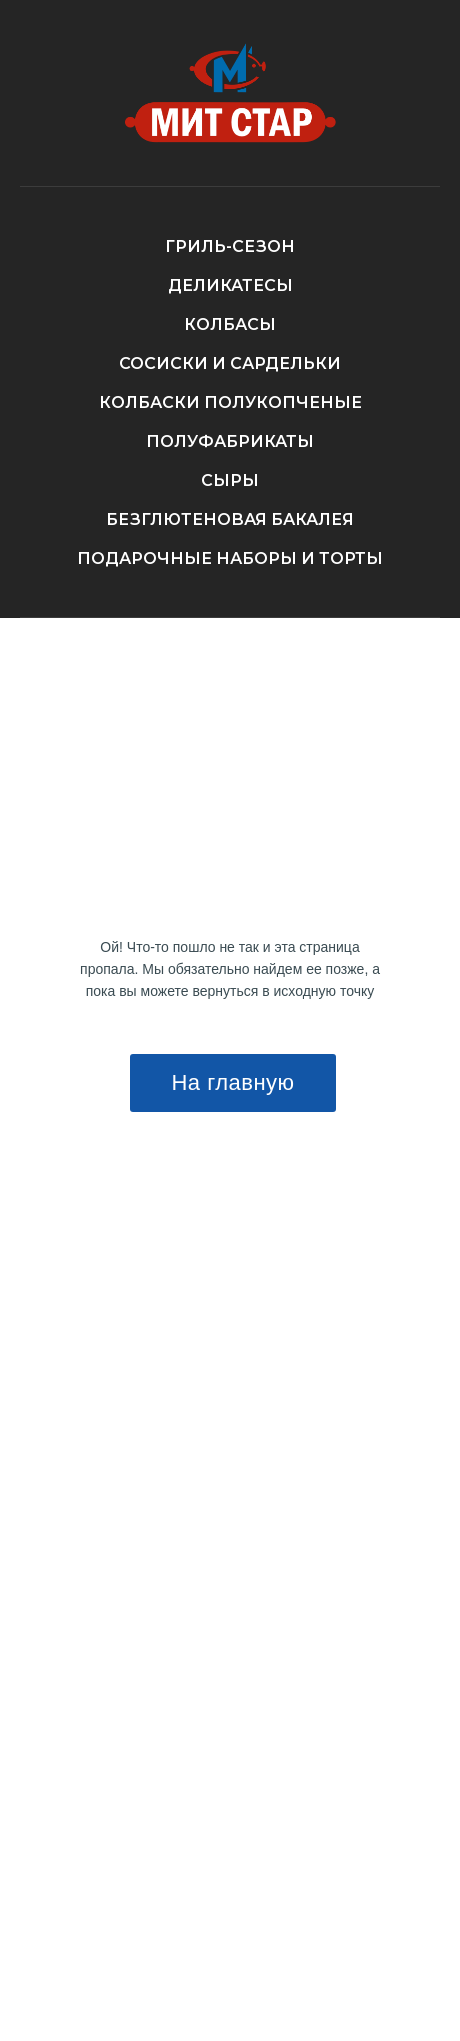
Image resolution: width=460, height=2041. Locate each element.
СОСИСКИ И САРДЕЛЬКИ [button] (230, 363)
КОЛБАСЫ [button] (230, 324)
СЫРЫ (230, 480)
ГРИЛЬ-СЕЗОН (230, 246)
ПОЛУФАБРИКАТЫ (230, 441)
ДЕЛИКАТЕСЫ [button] (230, 285)
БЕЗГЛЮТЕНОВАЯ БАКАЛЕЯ (230, 519)
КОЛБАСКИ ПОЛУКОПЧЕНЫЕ (230, 402)
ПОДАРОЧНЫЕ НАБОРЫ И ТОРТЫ (230, 558)
